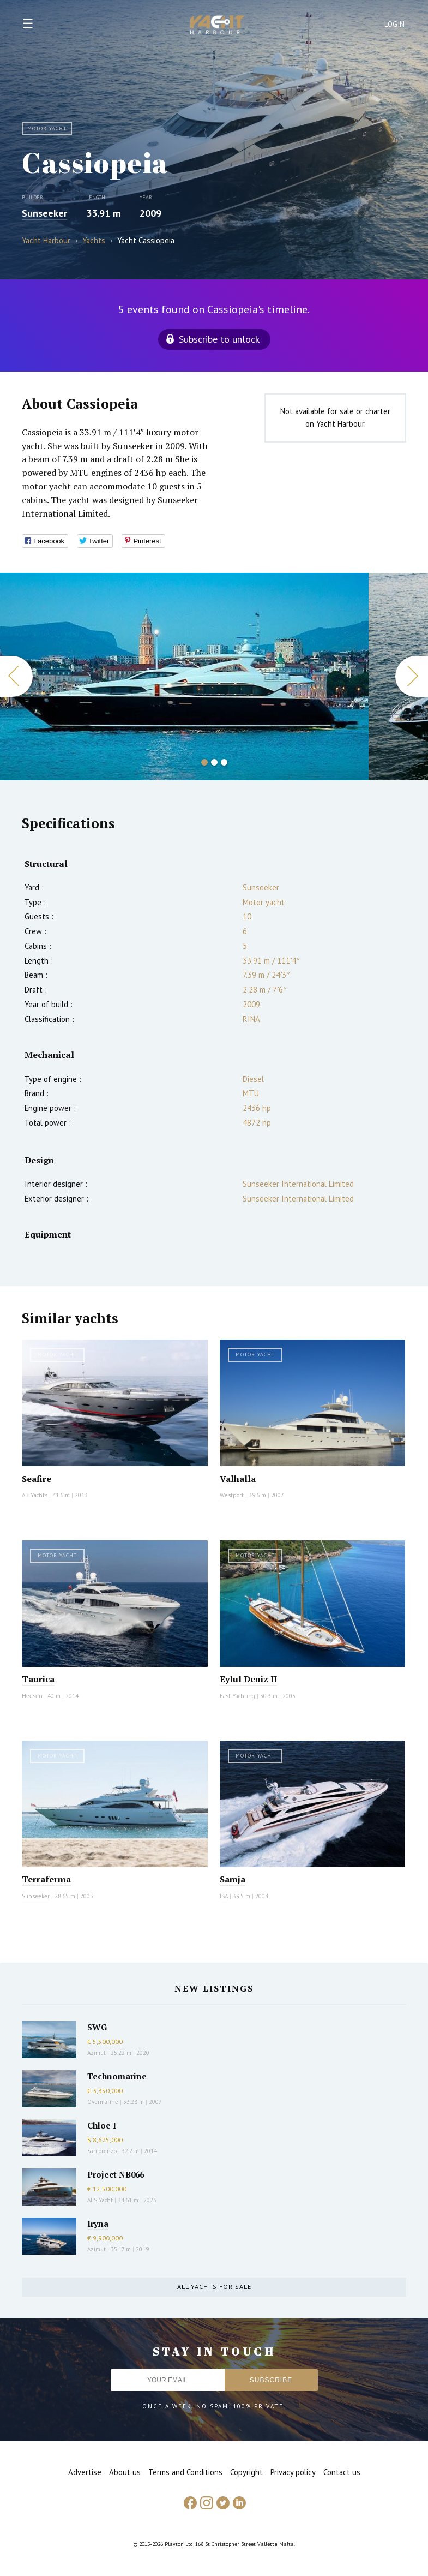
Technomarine (117, 2076)
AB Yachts (34, 1495)
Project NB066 (115, 2174)
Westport (232, 1495)
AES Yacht (100, 2200)
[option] (184, 676)
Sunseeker (44, 213)
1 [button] (204, 762)
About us (125, 2472)
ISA (224, 1896)
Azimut (96, 2053)
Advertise (84, 2472)
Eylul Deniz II (248, 1679)
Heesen (32, 1696)
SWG (97, 2027)
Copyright (246, 2472)
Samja (232, 1879)
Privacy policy (293, 2472)
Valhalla (238, 1479)
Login (394, 24)
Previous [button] (16, 676)
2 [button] (214, 762)
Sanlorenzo (102, 2151)
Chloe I (101, 2125)
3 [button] (224, 762)
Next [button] (411, 676)
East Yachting (237, 1696)
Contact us (341, 2472)
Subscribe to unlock (219, 339)
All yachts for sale (214, 2286)
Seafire (36, 1479)
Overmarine (103, 2102)
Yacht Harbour (217, 26)
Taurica (38, 1679)
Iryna (97, 2223)
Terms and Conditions (185, 2472)
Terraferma (46, 1879)
